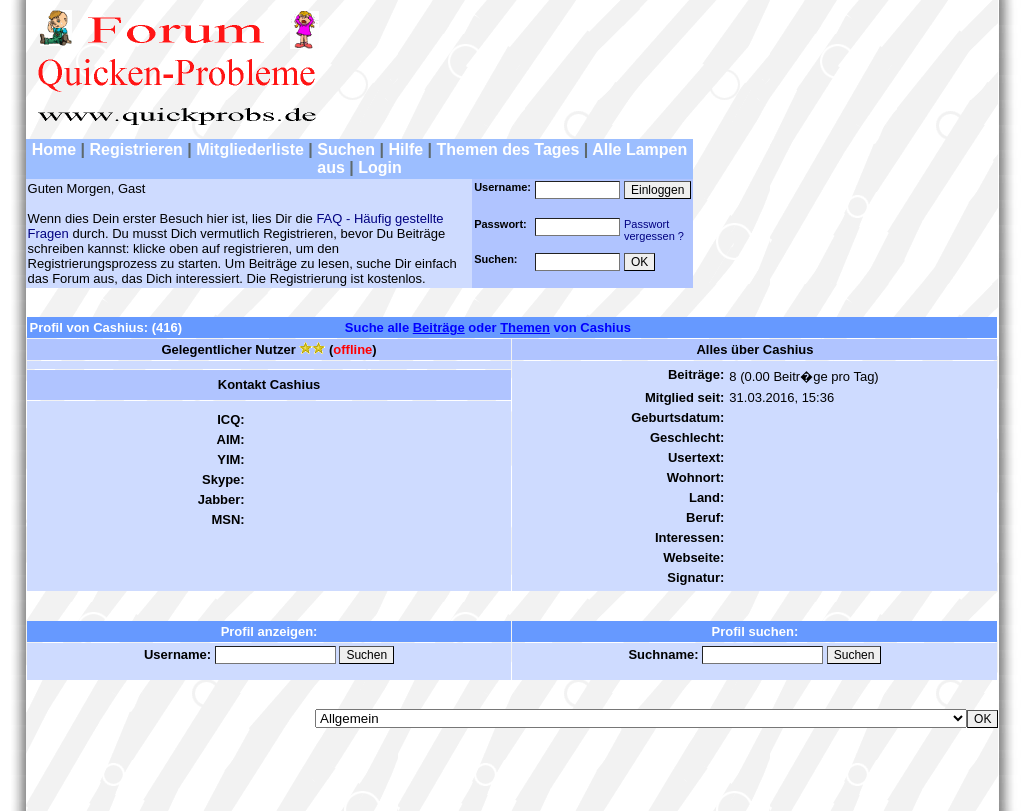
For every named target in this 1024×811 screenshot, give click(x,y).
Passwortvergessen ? (654, 230)
